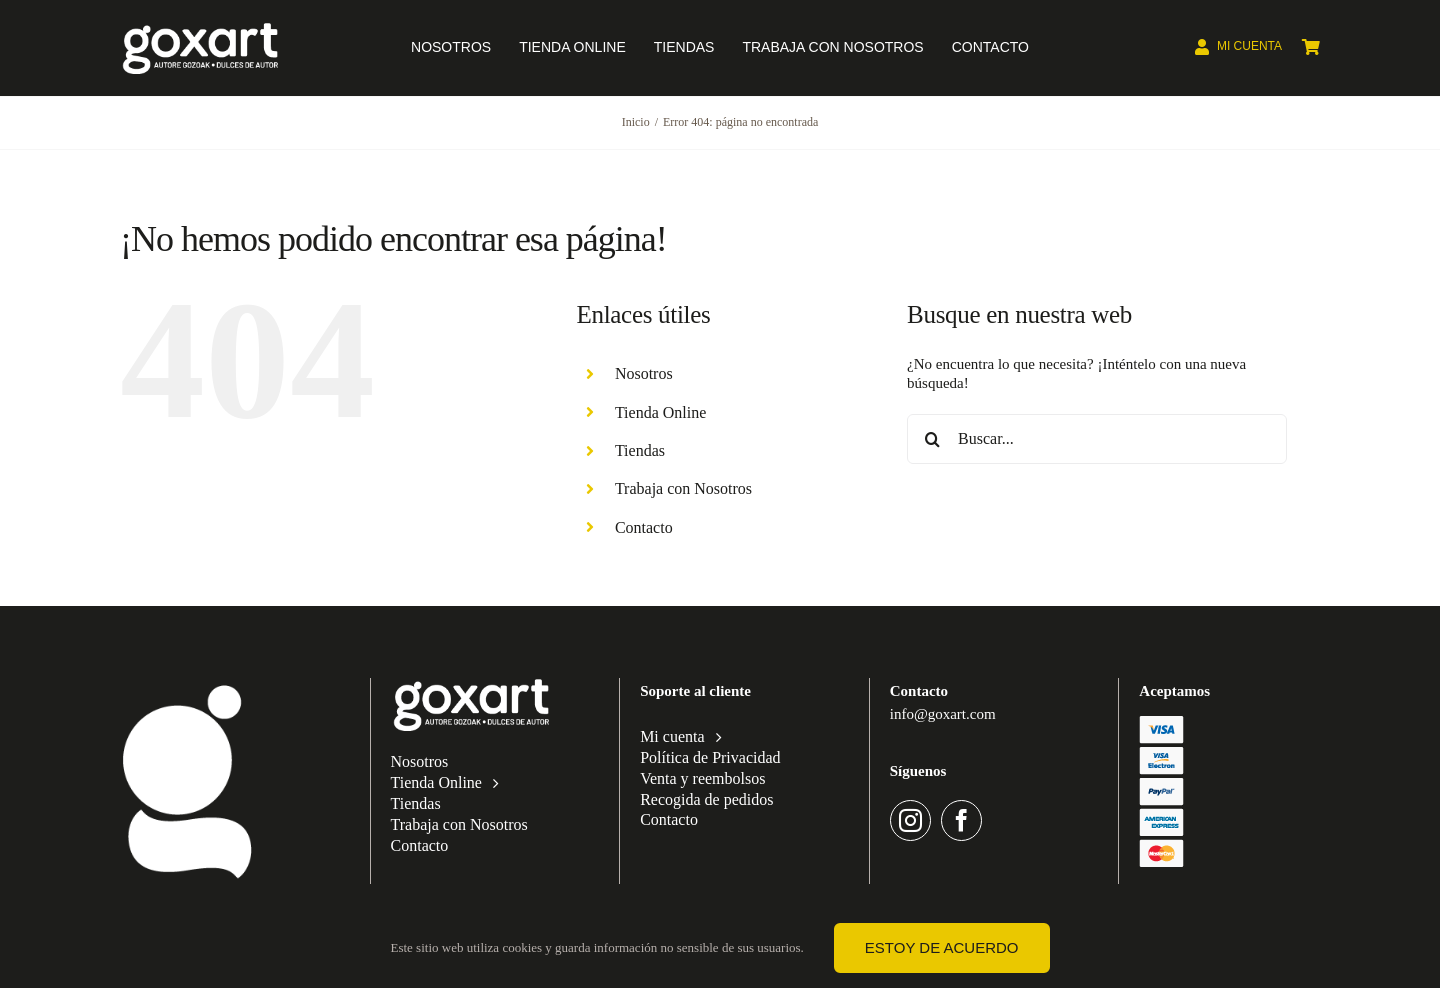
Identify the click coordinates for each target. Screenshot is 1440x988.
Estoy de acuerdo (942, 947)
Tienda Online (660, 412)
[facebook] (961, 820)
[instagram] (910, 820)
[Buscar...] (1097, 439)
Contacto (644, 527)
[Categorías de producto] (187, 685)
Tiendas (640, 450)
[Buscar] (932, 439)
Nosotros (644, 373)
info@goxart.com (943, 714)
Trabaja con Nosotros (683, 488)
